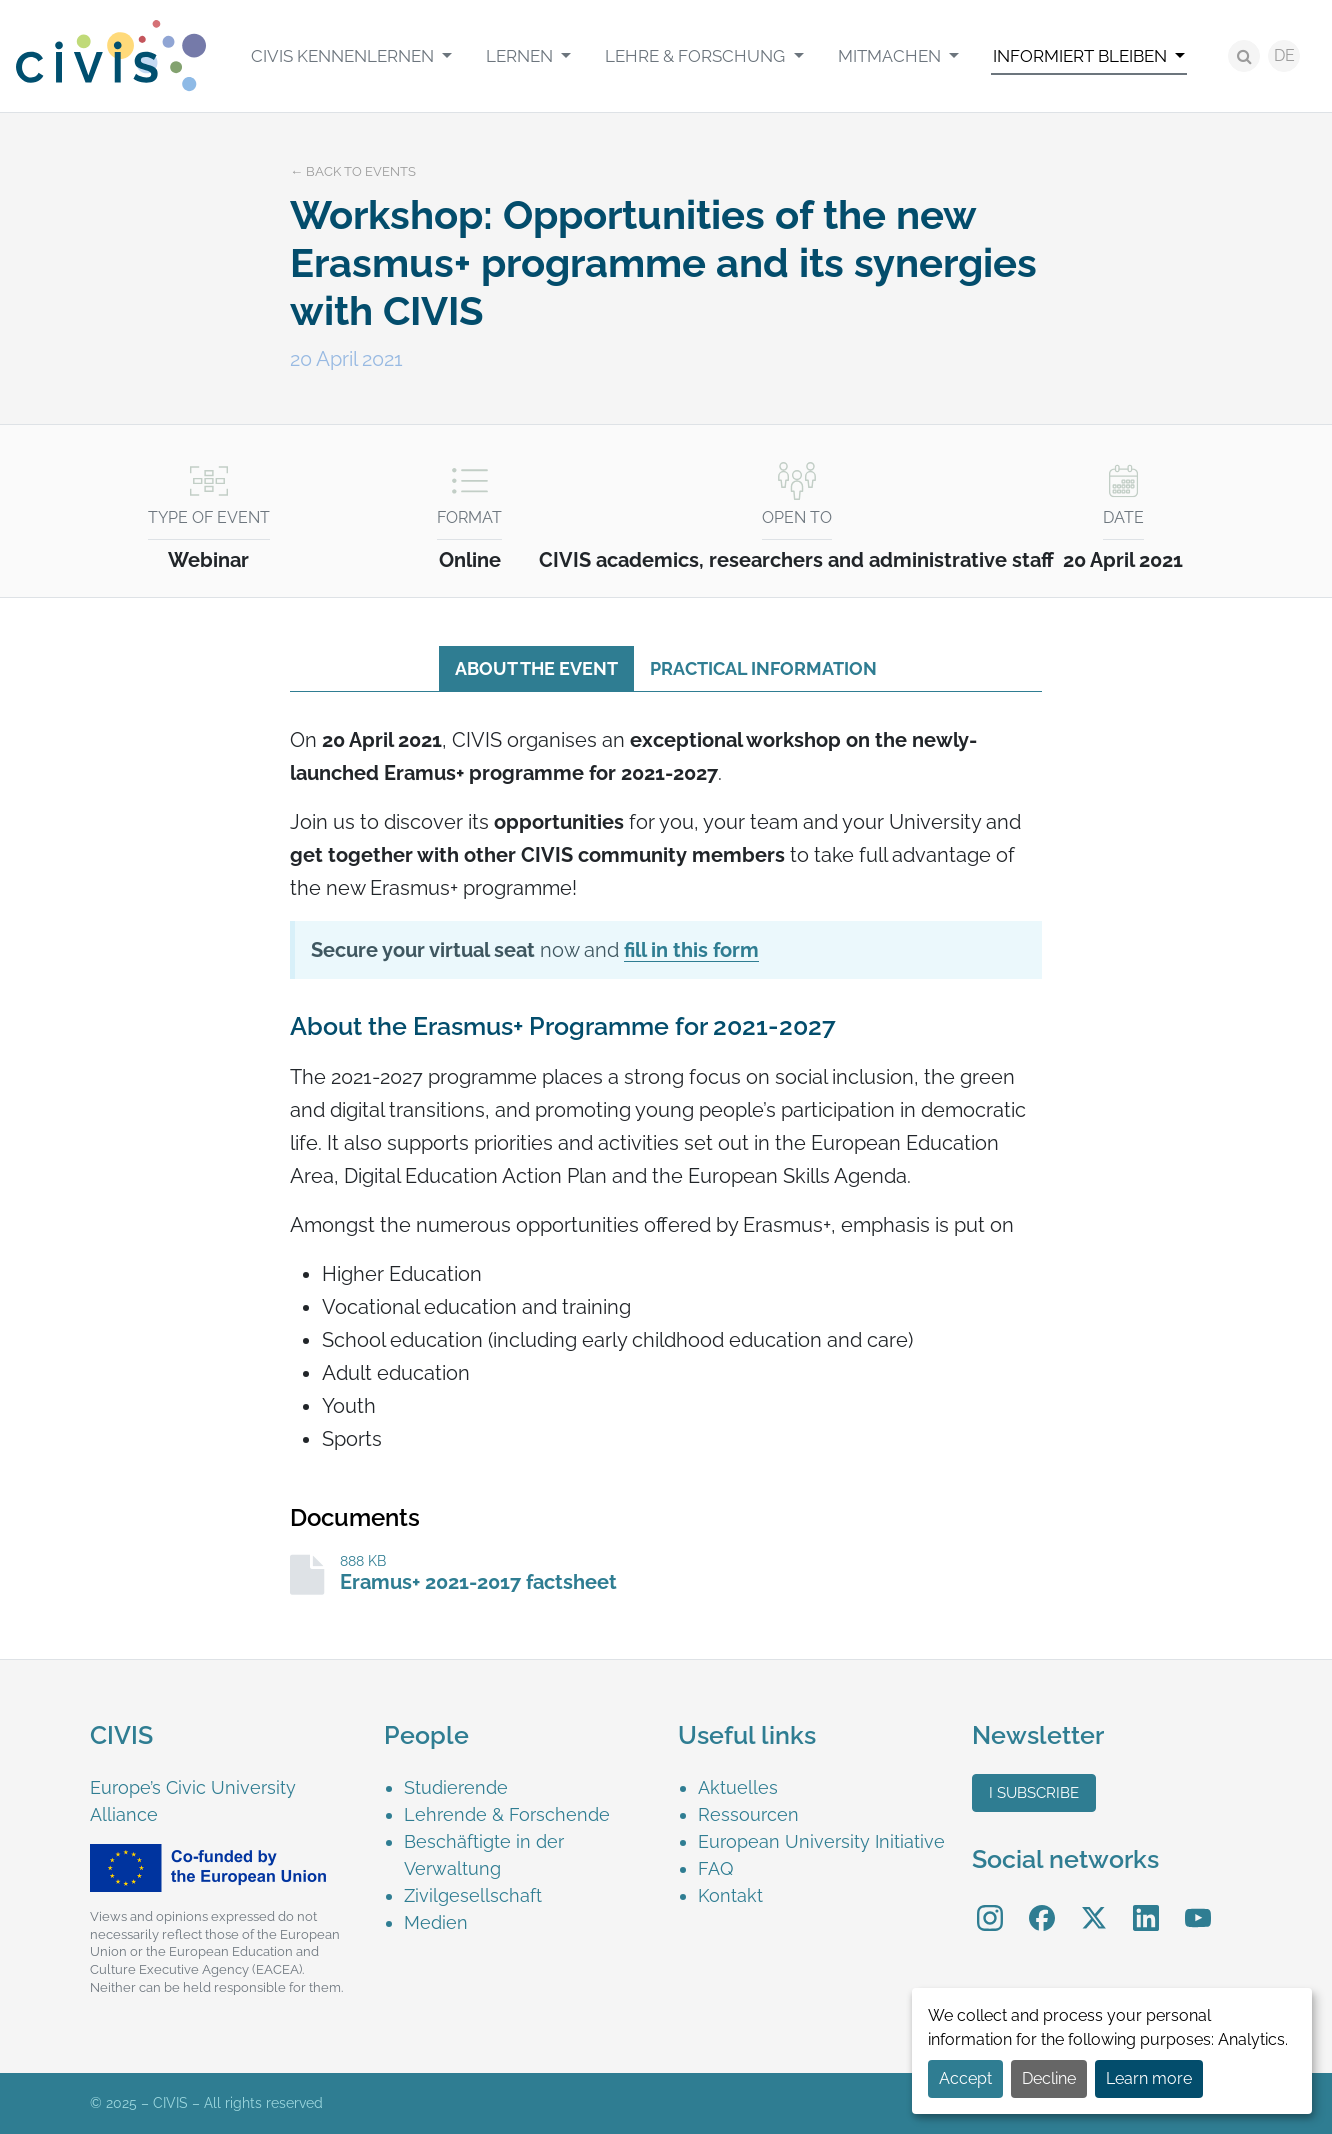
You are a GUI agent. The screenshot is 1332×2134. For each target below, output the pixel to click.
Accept (965, 2078)
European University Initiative (821, 1841)
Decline (1049, 2078)
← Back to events (353, 171)
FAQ (715, 1868)
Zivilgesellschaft (473, 1895)
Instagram (990, 1903)
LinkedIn (1146, 1903)
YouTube (1198, 1903)
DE (1284, 55)
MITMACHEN (891, 56)
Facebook (1042, 1903)
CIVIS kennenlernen (344, 56)
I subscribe (1034, 1793)
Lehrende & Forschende (507, 1814)
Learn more (1149, 2078)
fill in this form (691, 950)
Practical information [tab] (763, 668)
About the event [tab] (536, 668)
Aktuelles (738, 1787)
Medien (436, 1922)
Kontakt (730, 1895)
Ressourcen (748, 1814)
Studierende (456, 1787)
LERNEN (521, 56)
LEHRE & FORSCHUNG (697, 56)
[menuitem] (351, 56)
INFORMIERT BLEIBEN (1082, 56)
